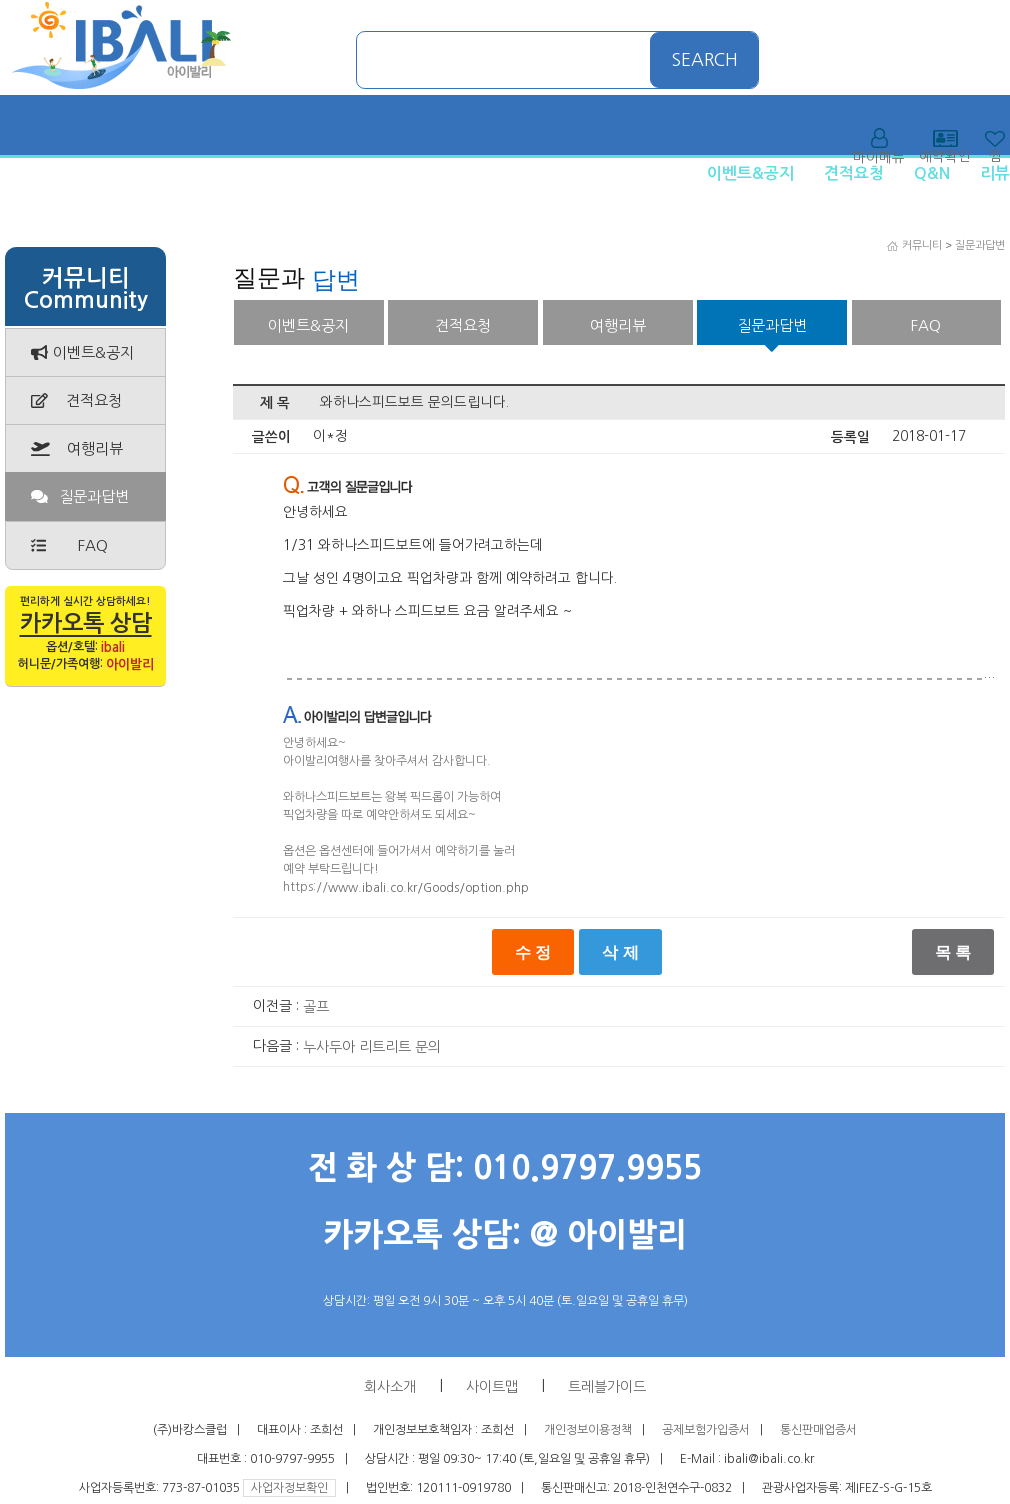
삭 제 (620, 952)
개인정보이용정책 (588, 1430)
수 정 (533, 952)
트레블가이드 (607, 1387)
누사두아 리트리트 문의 (372, 1047)
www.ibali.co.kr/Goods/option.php (428, 888)
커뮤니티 (922, 245)
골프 (316, 1007)
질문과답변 (980, 245)
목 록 (953, 952)
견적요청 (854, 173)
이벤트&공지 (750, 173)
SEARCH (705, 60)
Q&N (932, 173)
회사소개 (390, 1387)
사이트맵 (492, 1387)
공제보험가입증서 (706, 1430)
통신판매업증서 (818, 1430)
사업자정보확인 (289, 1488)
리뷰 (995, 173)
